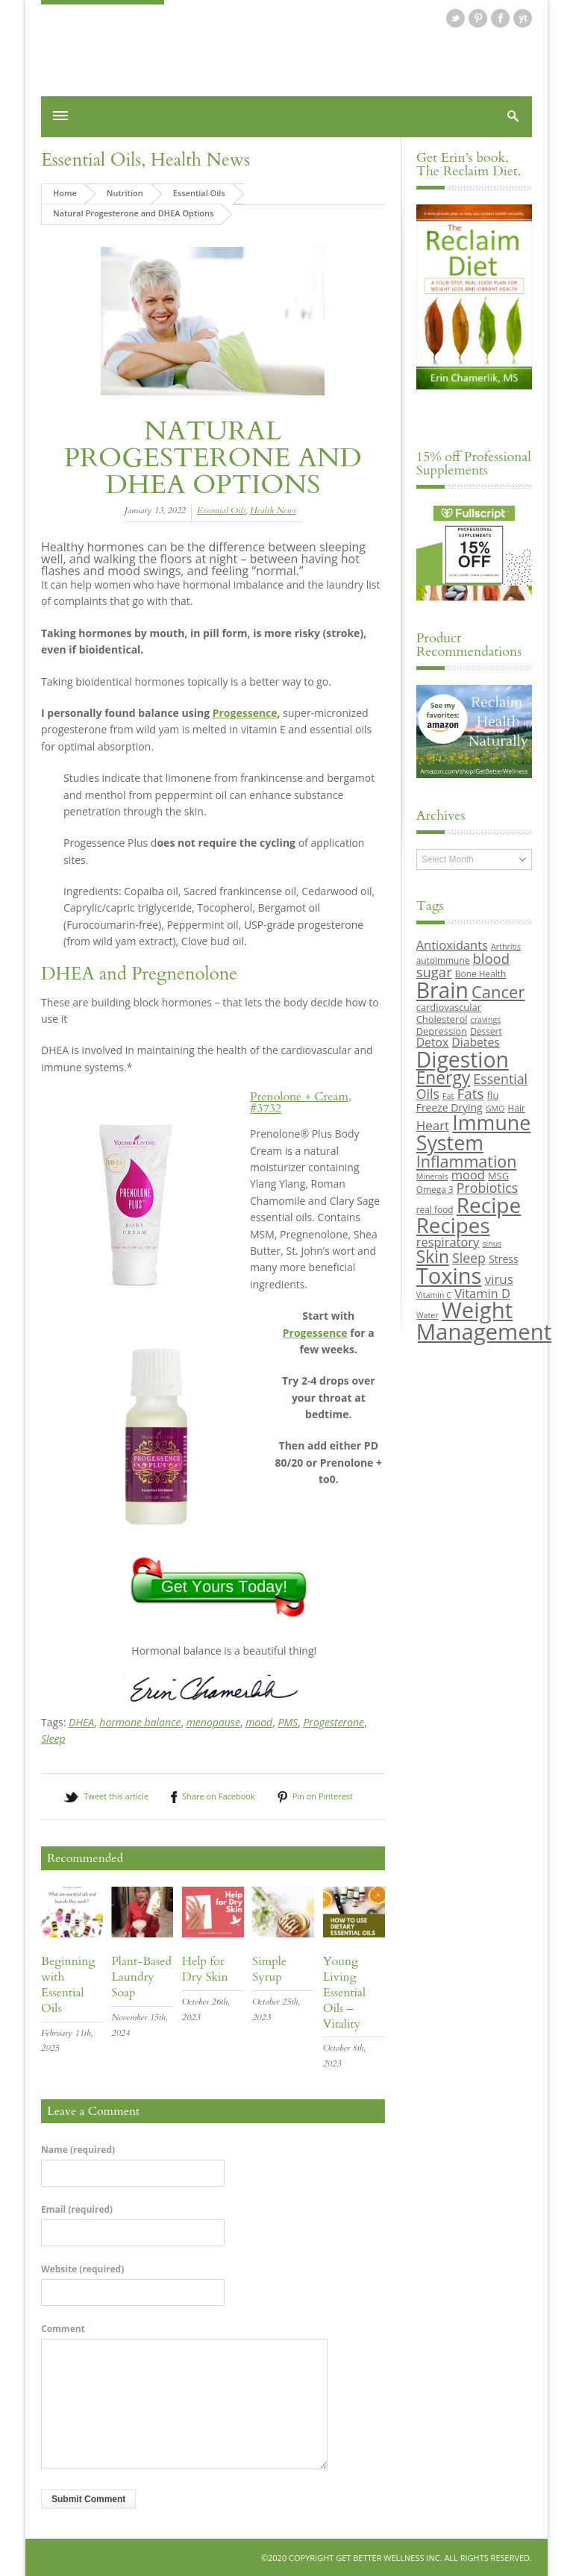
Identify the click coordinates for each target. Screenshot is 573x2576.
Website (82, 2268)
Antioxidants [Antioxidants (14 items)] (452, 944)
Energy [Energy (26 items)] (443, 1076)
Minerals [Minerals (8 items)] (432, 1176)
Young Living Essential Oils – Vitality (344, 1992)
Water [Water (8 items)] (427, 1314)
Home (65, 192)
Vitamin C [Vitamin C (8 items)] (433, 1294)
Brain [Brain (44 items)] (442, 989)
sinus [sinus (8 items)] (492, 1243)
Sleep (53, 1738)
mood (258, 1721)
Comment (63, 2328)
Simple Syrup (269, 1969)
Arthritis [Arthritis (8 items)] (506, 946)
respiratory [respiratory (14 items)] (448, 1241)
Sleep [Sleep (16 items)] (469, 1257)
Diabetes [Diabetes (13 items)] (475, 1041)
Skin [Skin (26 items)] (432, 1255)
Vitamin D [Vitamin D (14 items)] (482, 1292)
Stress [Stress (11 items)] (503, 1258)
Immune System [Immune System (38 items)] (473, 1132)
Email (77, 2208)
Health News (200, 160)
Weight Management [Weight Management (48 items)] (483, 1320)
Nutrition (125, 192)
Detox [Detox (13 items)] (432, 1041)
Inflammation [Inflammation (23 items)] (466, 1160)
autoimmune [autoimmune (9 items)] (443, 959)
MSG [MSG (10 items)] (498, 1175)
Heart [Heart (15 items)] (432, 1124)
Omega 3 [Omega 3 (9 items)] (435, 1188)
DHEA (81, 1721)
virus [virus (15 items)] (499, 1279)
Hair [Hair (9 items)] (516, 1107)
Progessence (245, 712)
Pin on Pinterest (322, 1796)
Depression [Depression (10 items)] (441, 1030)
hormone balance (140, 1721)
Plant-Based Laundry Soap (141, 1977)
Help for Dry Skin (205, 1969)
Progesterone (333, 1721)
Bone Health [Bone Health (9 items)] (481, 974)
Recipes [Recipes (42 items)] (453, 1225)
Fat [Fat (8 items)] (448, 1095)
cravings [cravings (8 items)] (486, 1019)
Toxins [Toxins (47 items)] (449, 1276)
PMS (288, 1721)
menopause (213, 1721)
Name (78, 2149)
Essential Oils (91, 160)
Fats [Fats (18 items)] (470, 1093)
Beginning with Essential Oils (68, 1984)
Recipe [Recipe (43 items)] (489, 1205)
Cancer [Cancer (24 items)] (498, 991)
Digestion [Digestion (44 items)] (462, 1058)
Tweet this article (116, 1796)
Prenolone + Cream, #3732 (300, 1102)
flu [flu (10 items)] (493, 1094)
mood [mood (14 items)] (468, 1173)
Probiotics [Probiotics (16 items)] (487, 1187)
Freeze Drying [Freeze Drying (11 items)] (449, 1107)
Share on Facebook (218, 1796)
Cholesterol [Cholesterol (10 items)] (442, 1018)
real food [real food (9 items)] (435, 1209)
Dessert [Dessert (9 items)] (485, 1030)
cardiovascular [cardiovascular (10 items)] (448, 1006)
